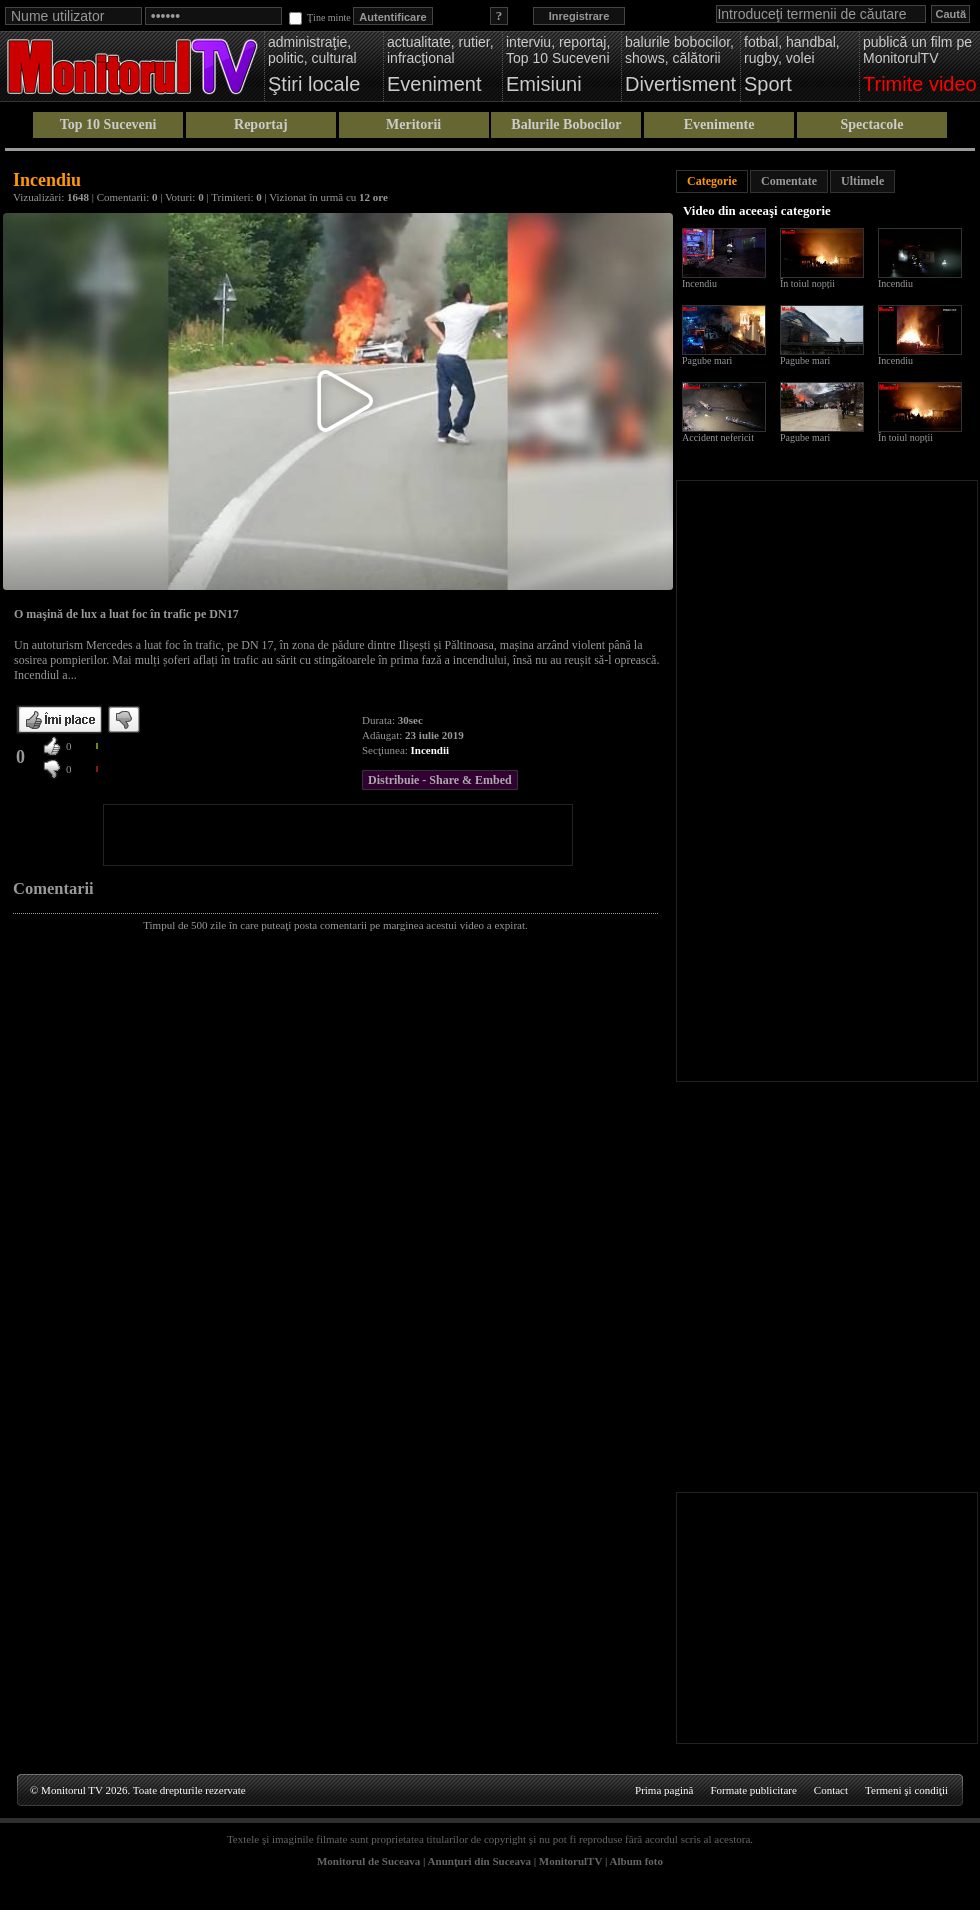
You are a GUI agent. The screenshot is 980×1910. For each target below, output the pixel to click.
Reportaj (261, 124)
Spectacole (871, 124)
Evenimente (719, 124)
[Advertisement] (338, 835)
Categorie (712, 181)
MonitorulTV (570, 1861)
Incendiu (699, 283)
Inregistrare (579, 16)
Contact (831, 1790)
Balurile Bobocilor (566, 124)
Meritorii (413, 124)
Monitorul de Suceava (368, 1861)
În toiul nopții (807, 283)
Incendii (430, 750)
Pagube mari (707, 360)
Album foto (636, 1861)
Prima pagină (664, 1790)
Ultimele (862, 181)
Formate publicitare (753, 1790)
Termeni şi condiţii (906, 1790)
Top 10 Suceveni (108, 124)
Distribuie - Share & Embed (440, 780)
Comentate (789, 181)
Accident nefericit (718, 437)
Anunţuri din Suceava (479, 1861)
